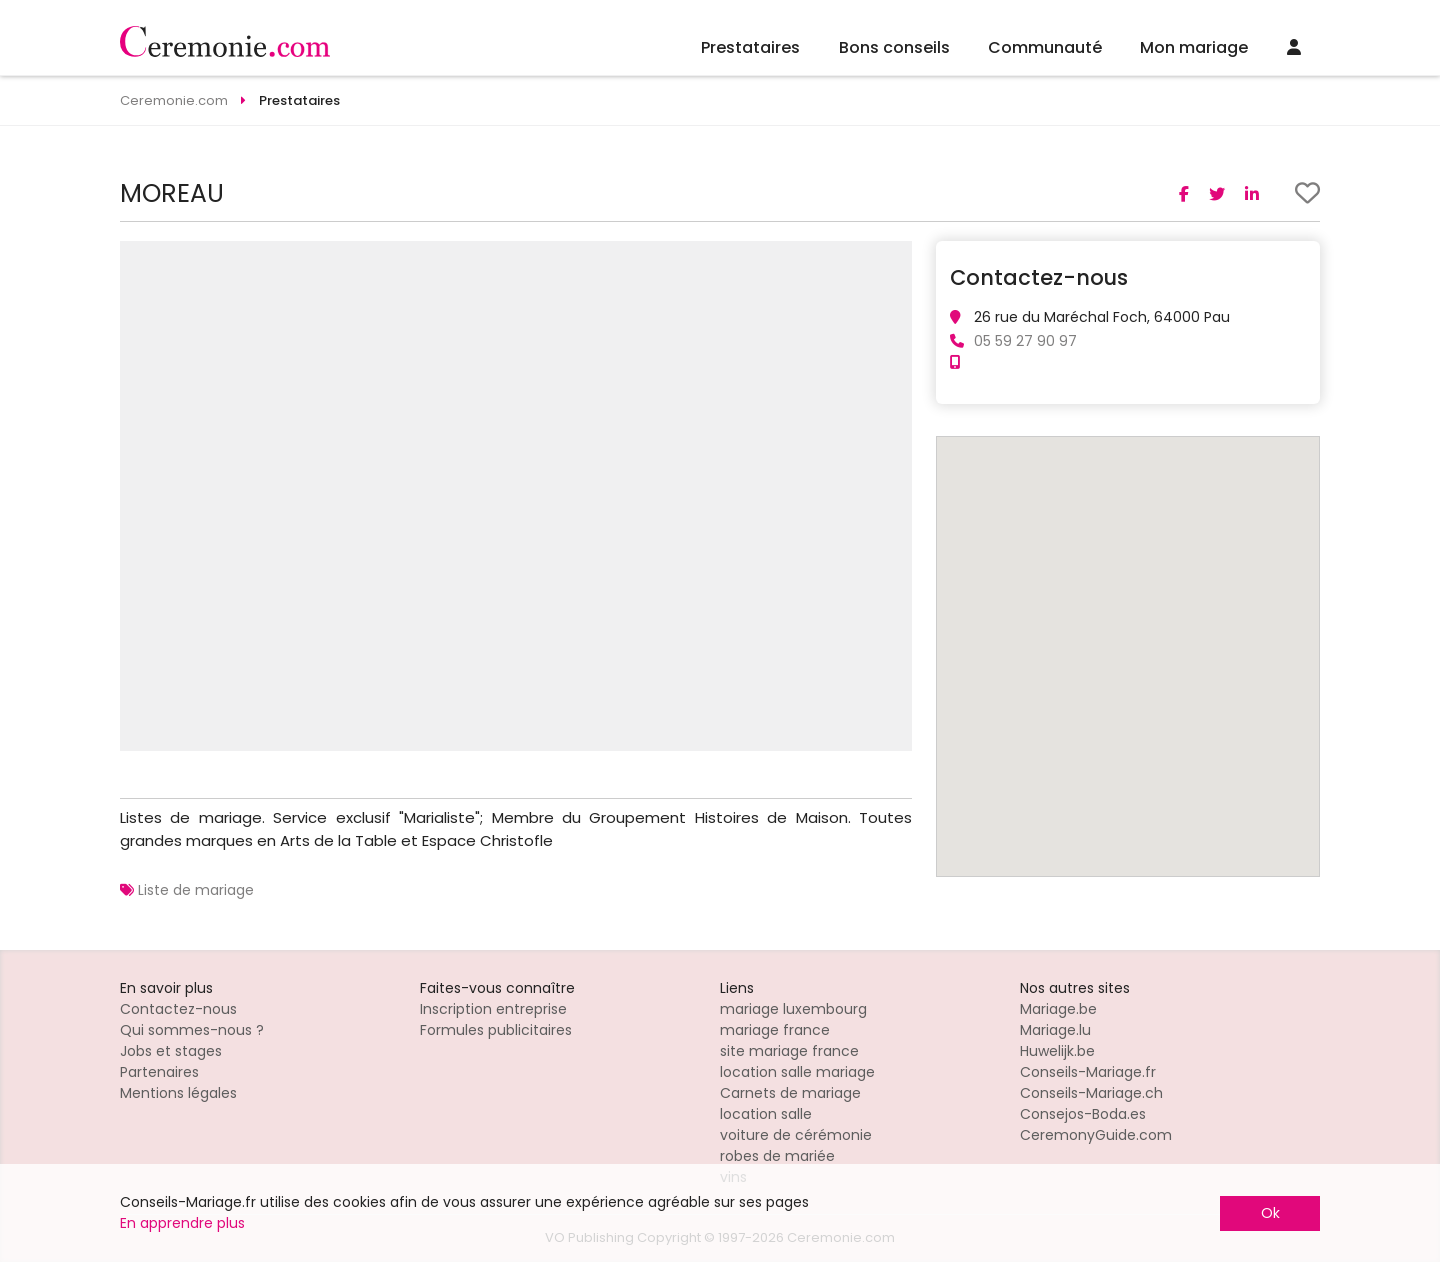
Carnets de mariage (790, 1093)
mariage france (775, 1030)
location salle (766, 1114)
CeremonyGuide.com (1096, 1135)
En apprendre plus (182, 1223)
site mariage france (789, 1051)
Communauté (1045, 47)
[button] (894, 259)
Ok (1270, 1213)
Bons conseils (894, 47)
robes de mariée (777, 1156)
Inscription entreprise (493, 1009)
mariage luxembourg (793, 1009)
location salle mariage (797, 1072)
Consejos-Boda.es (1083, 1114)
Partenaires (159, 1072)
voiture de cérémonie (796, 1135)
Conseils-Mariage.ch (1091, 1093)
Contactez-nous (178, 1009)
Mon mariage (1194, 47)
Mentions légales (178, 1093)
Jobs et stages (171, 1051)
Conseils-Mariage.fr (1088, 1072)
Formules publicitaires (496, 1030)
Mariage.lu (1055, 1030)
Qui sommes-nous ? (192, 1030)
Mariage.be (1058, 1009)
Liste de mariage (196, 890)
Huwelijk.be (1057, 1051)
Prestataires (750, 47)
